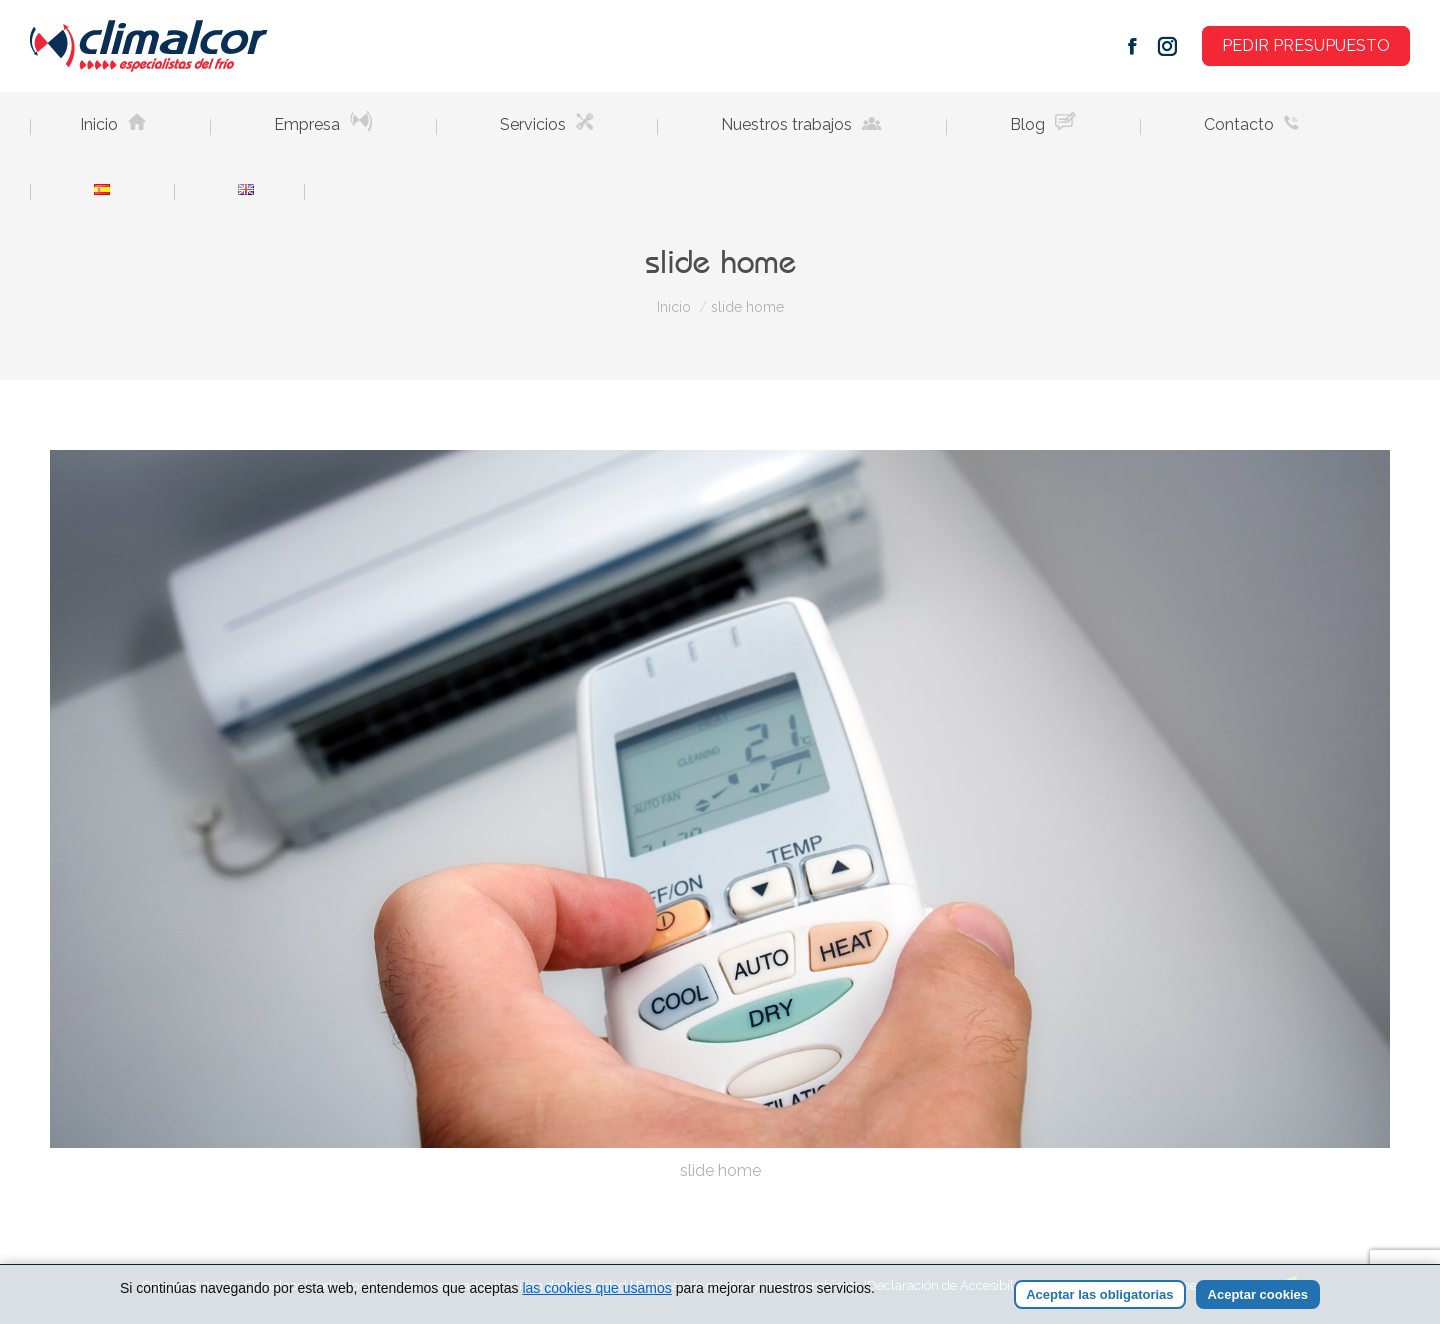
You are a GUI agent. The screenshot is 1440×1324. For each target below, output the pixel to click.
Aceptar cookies (1258, 1298)
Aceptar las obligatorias (1099, 1298)
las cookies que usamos (596, 1292)
